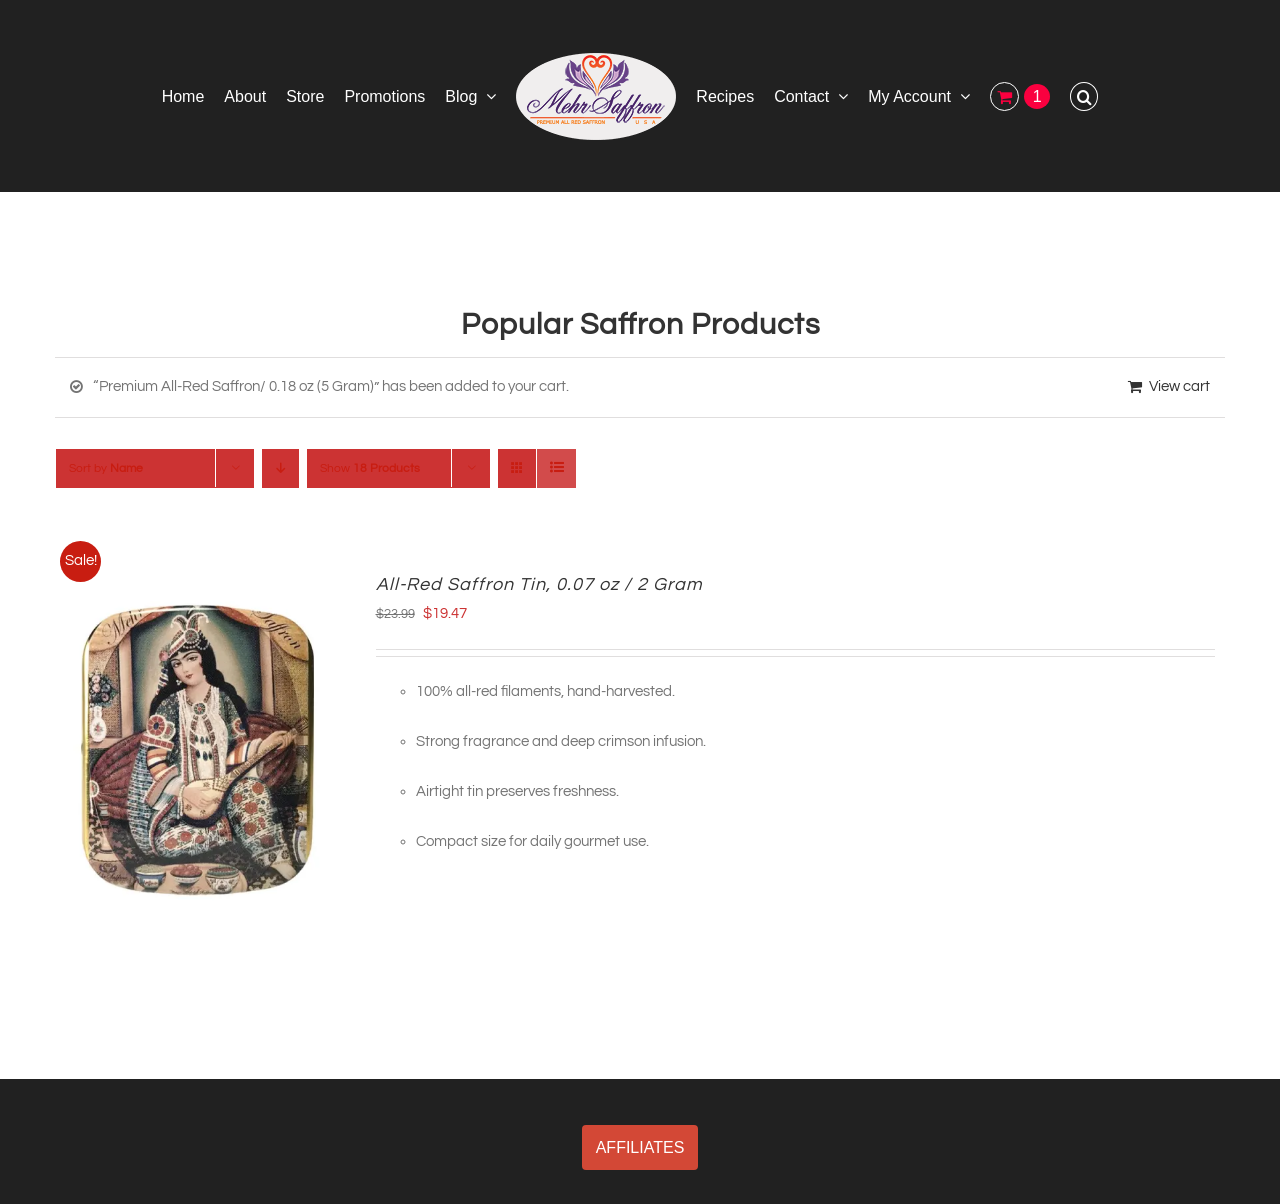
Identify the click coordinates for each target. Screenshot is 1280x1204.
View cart (1179, 386)
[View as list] (556, 468)
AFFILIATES (640, 1147)
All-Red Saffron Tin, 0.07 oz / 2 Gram (539, 584)
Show (370, 468)
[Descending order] (280, 468)
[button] (1084, 96)
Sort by (106, 468)
